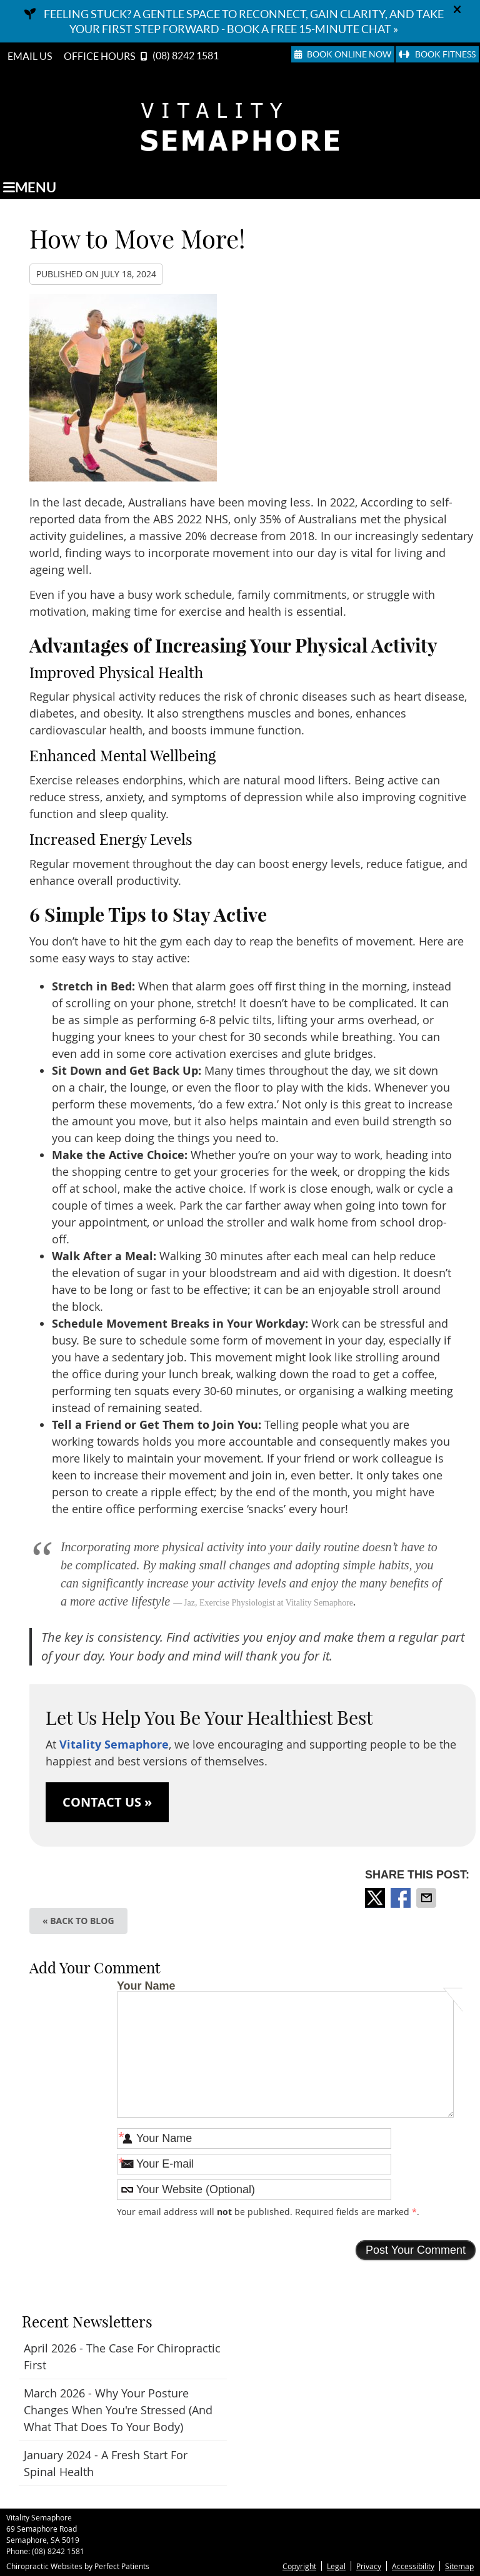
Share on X (376, 1898)
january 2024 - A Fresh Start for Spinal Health (106, 2463)
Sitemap (459, 2566)
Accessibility (413, 2566)
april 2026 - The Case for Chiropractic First (122, 2356)
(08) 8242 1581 (185, 55)
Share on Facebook (402, 1898)
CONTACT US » (107, 1802)
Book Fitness (437, 54)
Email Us (30, 56)
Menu (29, 187)
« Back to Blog (78, 1921)
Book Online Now (342, 54)
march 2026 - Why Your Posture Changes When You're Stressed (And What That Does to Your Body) (118, 2410)
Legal (336, 2566)
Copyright (299, 2566)
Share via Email (427, 1898)
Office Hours (99, 56)
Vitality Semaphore (114, 1744)
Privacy (368, 2566)
